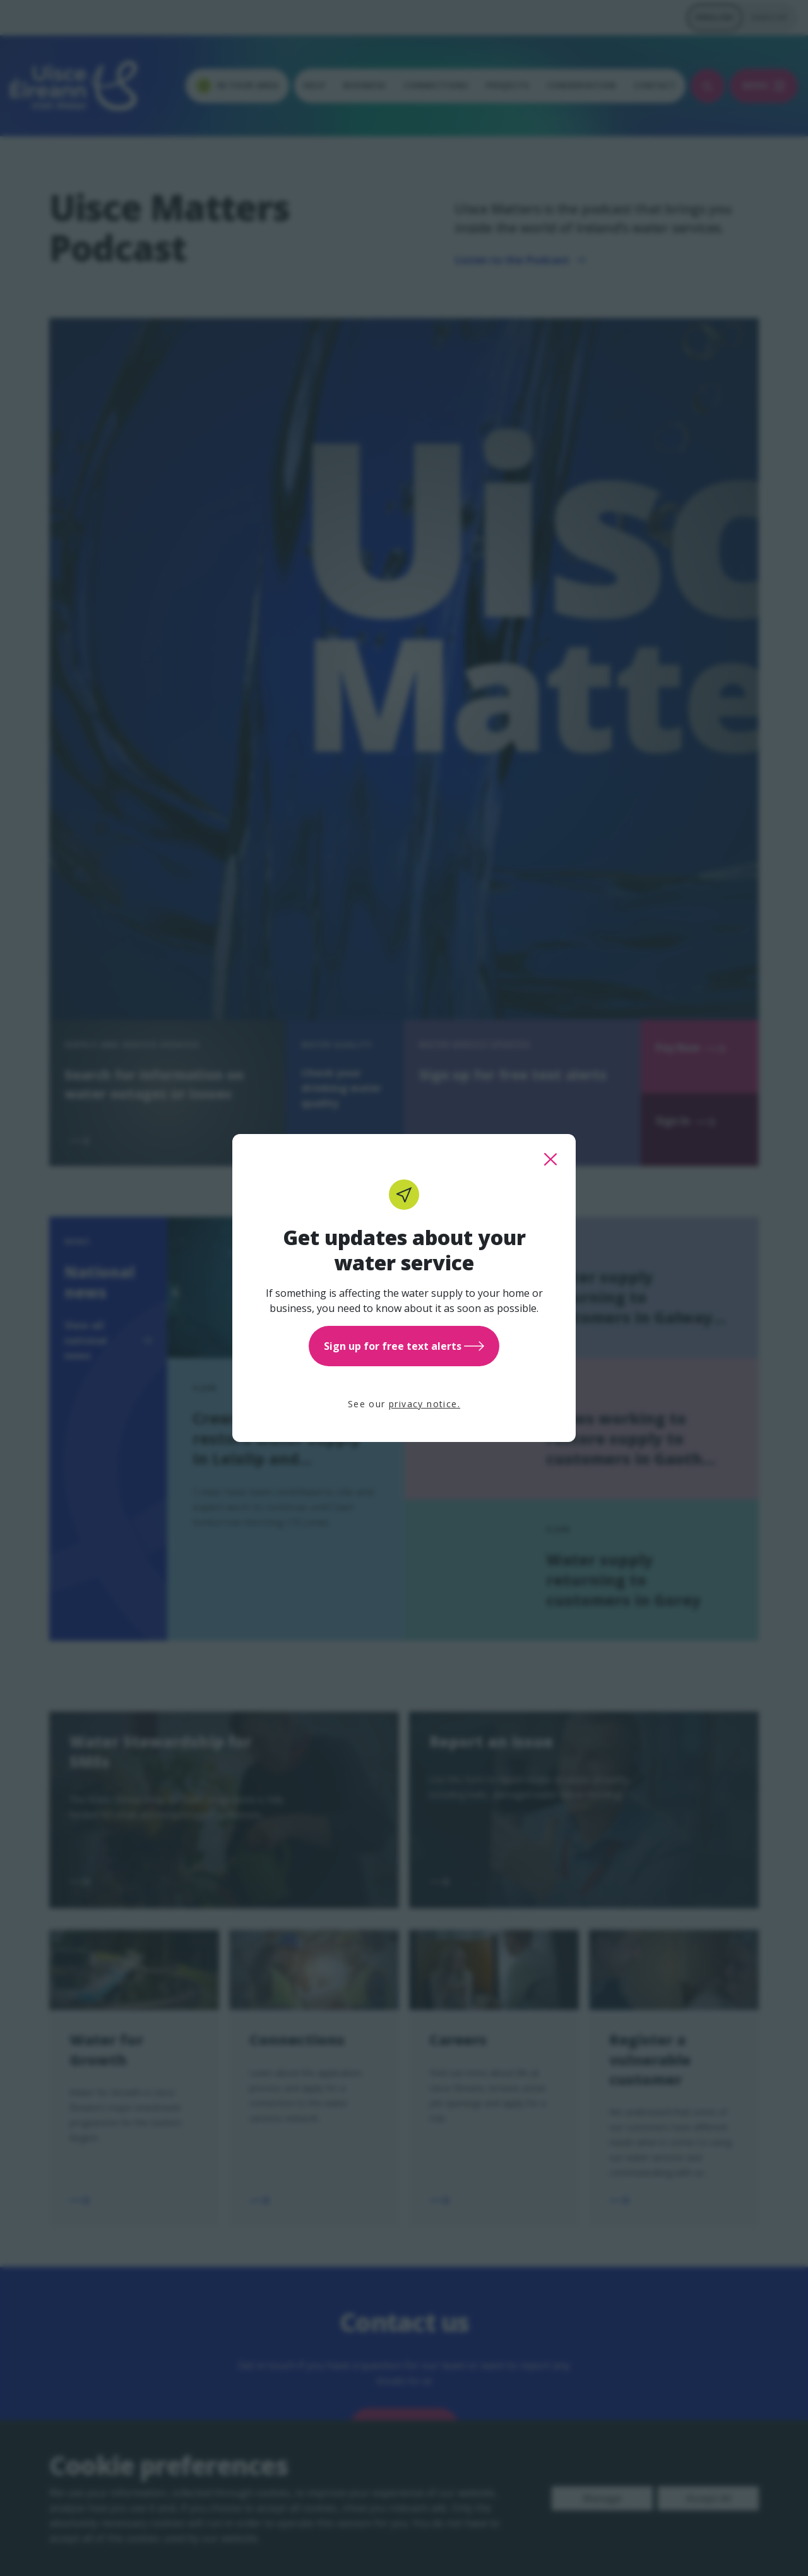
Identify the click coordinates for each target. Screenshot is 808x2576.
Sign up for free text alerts (404, 1346)
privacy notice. (424, 1404)
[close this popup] (550, 1159)
